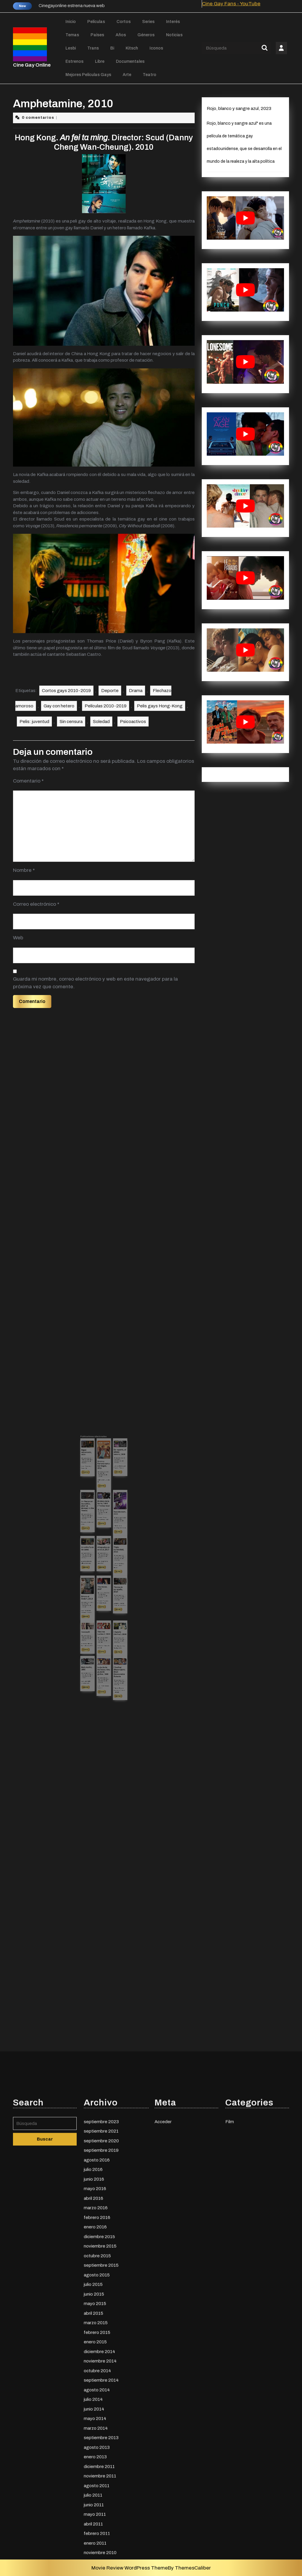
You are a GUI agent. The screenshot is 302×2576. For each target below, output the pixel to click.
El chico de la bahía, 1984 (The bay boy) (103, 1530)
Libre (99, 61)
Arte (127, 75)
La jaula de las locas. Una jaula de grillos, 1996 (103, 1601)
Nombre (24, 870)
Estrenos (74, 61)
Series (148, 21)
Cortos (123, 21)
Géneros (146, 35)
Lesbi (70, 48)
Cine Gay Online (32, 65)
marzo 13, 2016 (104, 1516)
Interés (173, 21)
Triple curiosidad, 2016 (110, 1549)
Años (121, 35)
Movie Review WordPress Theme (129, 2568)
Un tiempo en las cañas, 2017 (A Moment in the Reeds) (96, 1531)
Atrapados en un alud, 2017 (103, 1549)
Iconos (156, 48)
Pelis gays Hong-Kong (160, 706)
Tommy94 (96, 1584)
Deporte (110, 690)
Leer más (96, 1516)
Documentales (130, 61)
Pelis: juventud (34, 721)
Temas (72, 35)
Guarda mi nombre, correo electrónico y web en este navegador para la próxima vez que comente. (95, 982)
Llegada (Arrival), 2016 (110, 1585)
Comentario (28, 781)
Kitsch (132, 48)
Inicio (70, 21)
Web (18, 938)
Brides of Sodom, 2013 (96, 1570)
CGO (97, 1511)
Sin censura (71, 721)
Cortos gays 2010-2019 (66, 690)
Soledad (101, 721)
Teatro (149, 75)
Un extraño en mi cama (96, 1549)
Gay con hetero (59, 706)
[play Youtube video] (245, 218)
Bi (112, 48)
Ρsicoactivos (133, 721)
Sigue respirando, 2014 (96, 1508)
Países (97, 35)
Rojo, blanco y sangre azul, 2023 (239, 108)
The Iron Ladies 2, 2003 (103, 1585)
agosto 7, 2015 (104, 1532)
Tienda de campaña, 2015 (110, 1566)
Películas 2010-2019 (106, 706)
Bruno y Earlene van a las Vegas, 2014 (103, 1513)
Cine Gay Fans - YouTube (231, 3)
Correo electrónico (36, 904)
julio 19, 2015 (110, 1510)
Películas (96, 21)
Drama (135, 690)
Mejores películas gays (88, 75)
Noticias (174, 35)
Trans (93, 48)
